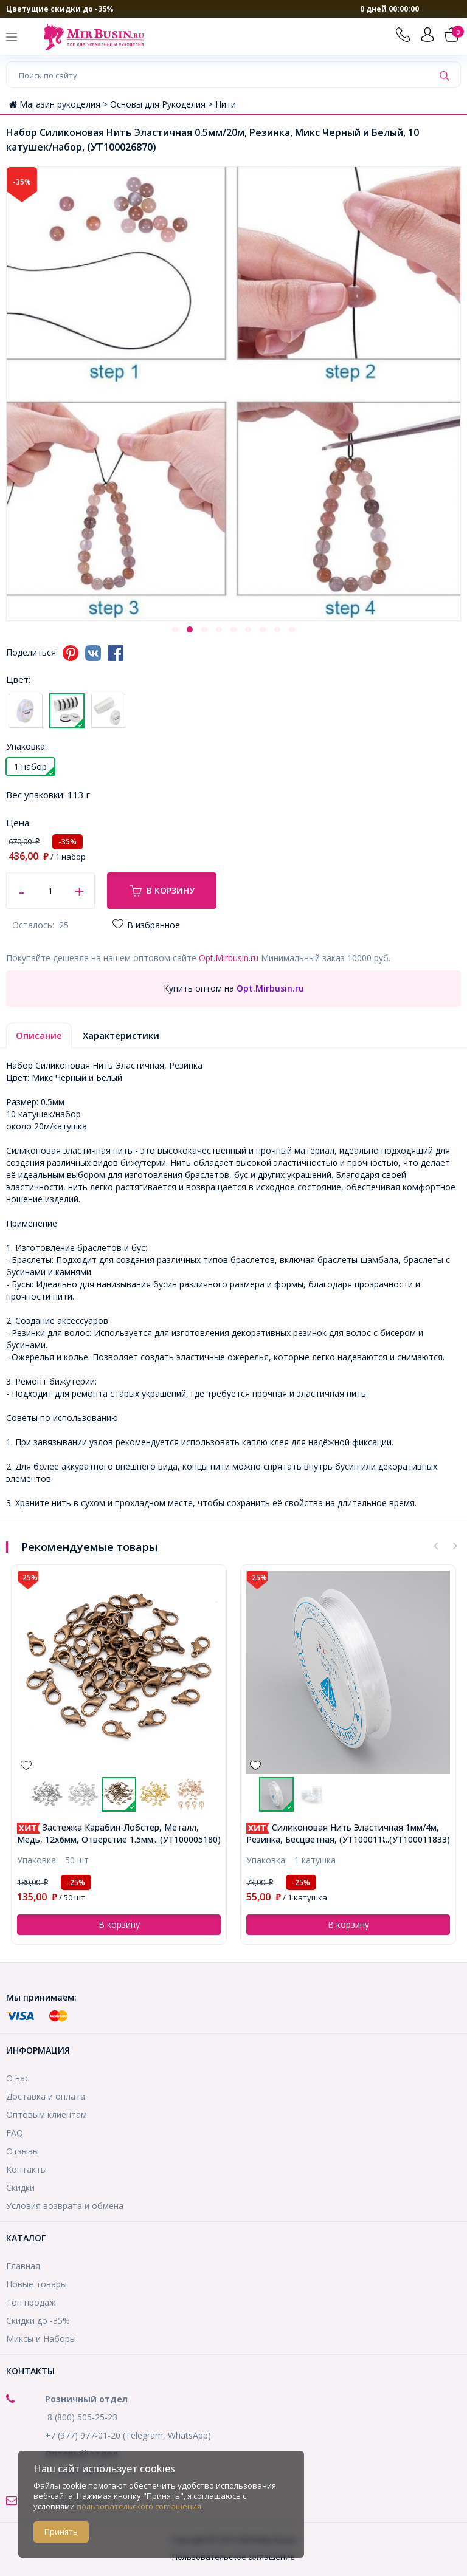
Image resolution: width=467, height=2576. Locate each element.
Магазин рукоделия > (59, 104)
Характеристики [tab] (121, 1035)
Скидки (20, 2187)
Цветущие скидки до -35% (60, 9)
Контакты (26, 2169)
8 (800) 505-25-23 (82, 2417)
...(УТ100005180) (187, 1839)
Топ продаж (31, 2302)
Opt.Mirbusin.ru (228, 958)
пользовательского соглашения (139, 2506)
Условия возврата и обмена (64, 2205)
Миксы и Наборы (41, 2339)
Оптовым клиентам (46, 2114)
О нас (17, 2078)
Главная (23, 2266)
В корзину (162, 891)
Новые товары (36, 2284)
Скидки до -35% (38, 2320)
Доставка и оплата (45, 2096)
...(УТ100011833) (417, 1839)
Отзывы (22, 2151)
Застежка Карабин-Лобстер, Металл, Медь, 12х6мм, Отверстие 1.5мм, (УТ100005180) (118, 1833)
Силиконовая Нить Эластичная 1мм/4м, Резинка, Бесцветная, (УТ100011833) (342, 1833)
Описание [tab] (39, 1035)
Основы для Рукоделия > (162, 104)
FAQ (14, 2133)
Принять (61, 2531)
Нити (225, 104)
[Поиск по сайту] (220, 74)
